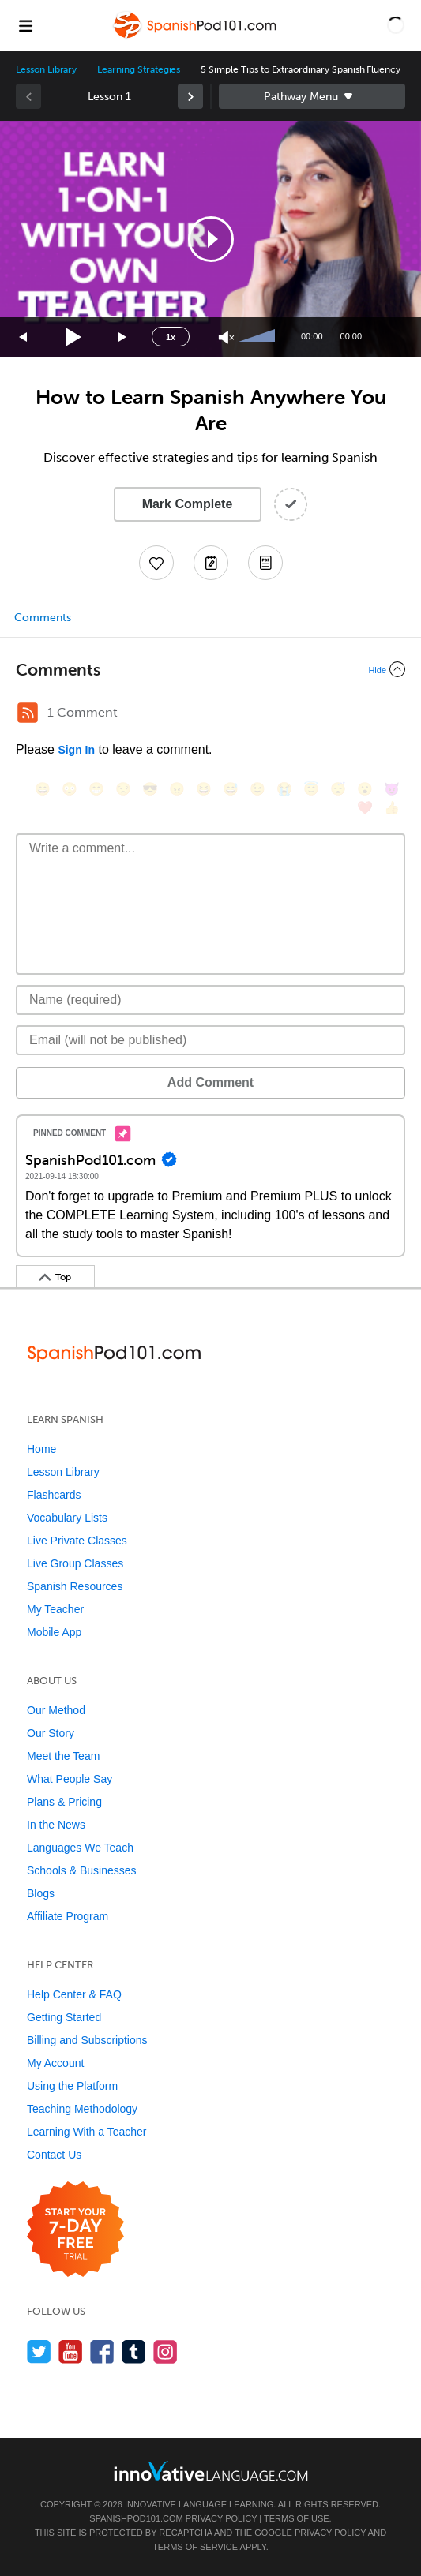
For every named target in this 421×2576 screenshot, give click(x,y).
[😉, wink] (257, 789)
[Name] (210, 1000)
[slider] (259, 337)
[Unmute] (226, 337)
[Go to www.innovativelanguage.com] (211, 2470)
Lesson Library (46, 69)
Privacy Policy (221, 2518)
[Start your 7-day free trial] (75, 2229)
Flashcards (54, 1494)
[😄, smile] (42, 789)
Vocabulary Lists (67, 1517)
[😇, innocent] (311, 789)
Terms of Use (296, 2518)
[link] (190, 96)
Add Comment (210, 1082)
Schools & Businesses (82, 1870)
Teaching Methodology (82, 2108)
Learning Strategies (138, 69)
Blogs (41, 1893)
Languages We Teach (80, 1847)
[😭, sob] (284, 789)
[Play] (74, 337)
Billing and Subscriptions (87, 2040)
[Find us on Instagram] (165, 2351)
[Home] (196, 36)
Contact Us (54, 2154)
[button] (395, 25)
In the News (56, 1824)
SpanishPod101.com (135, 2518)
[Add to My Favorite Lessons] (156, 562)
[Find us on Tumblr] (134, 2351)
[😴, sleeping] (338, 789)
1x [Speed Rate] (170, 337)
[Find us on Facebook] (102, 2351)
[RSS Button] (27, 712)
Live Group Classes (75, 1563)
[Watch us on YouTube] (70, 2351)
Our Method (56, 1710)
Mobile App (54, 1632)
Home (41, 1449)
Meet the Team (63, 1756)
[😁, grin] (96, 789)
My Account (55, 2063)
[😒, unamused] (123, 789)
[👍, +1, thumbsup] (391, 807)
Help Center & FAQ (74, 1994)
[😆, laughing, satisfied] (203, 789)
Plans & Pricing (64, 1801)
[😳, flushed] (69, 789)
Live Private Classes (77, 1540)
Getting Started (64, 2017)
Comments (42, 617)
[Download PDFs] (265, 562)
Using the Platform (72, 2086)
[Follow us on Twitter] (39, 2351)
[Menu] (25, 25)
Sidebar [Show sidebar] (312, 96)
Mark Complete (187, 504)
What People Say (69, 1779)
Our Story (50, 1733)
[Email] (210, 1040)
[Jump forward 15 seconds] (123, 337)
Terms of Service (195, 2547)
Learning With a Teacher (87, 2131)
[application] (210, 239)
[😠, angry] (177, 789)
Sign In (76, 749)
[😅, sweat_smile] (230, 789)
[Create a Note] (211, 562)
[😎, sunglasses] (150, 789)
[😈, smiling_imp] (391, 789)
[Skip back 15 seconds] (23, 337)
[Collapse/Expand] (210, 669)
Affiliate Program (67, 1916)
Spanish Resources (74, 1586)
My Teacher (55, 1609)
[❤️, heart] (364, 807)
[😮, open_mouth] (364, 789)
